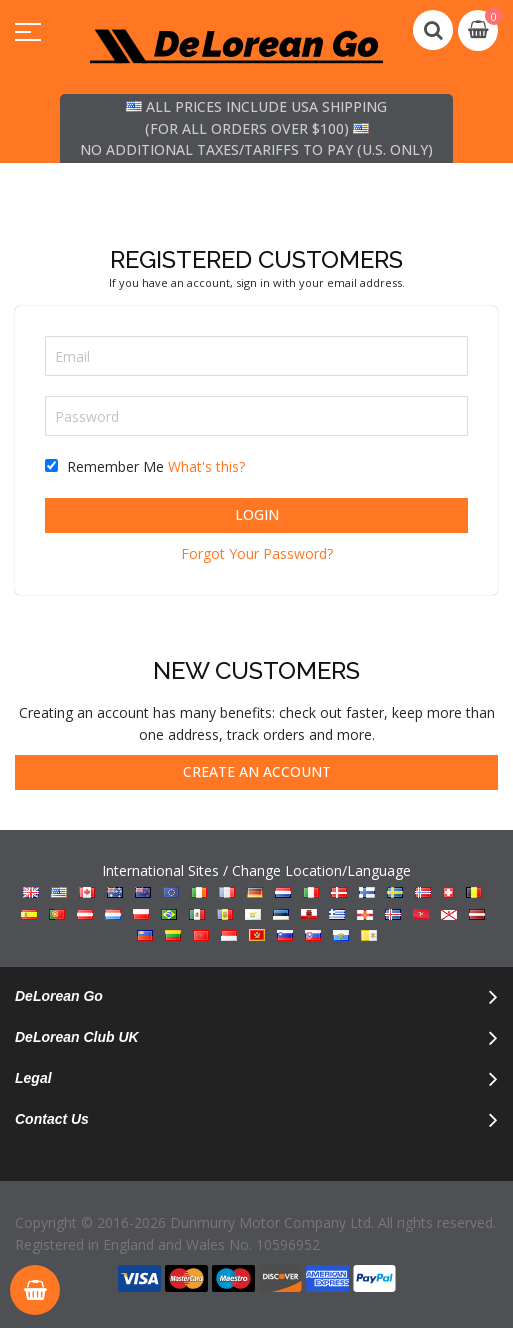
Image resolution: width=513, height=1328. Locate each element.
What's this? (206, 466)
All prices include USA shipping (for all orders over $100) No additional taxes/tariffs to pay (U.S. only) (256, 128)
